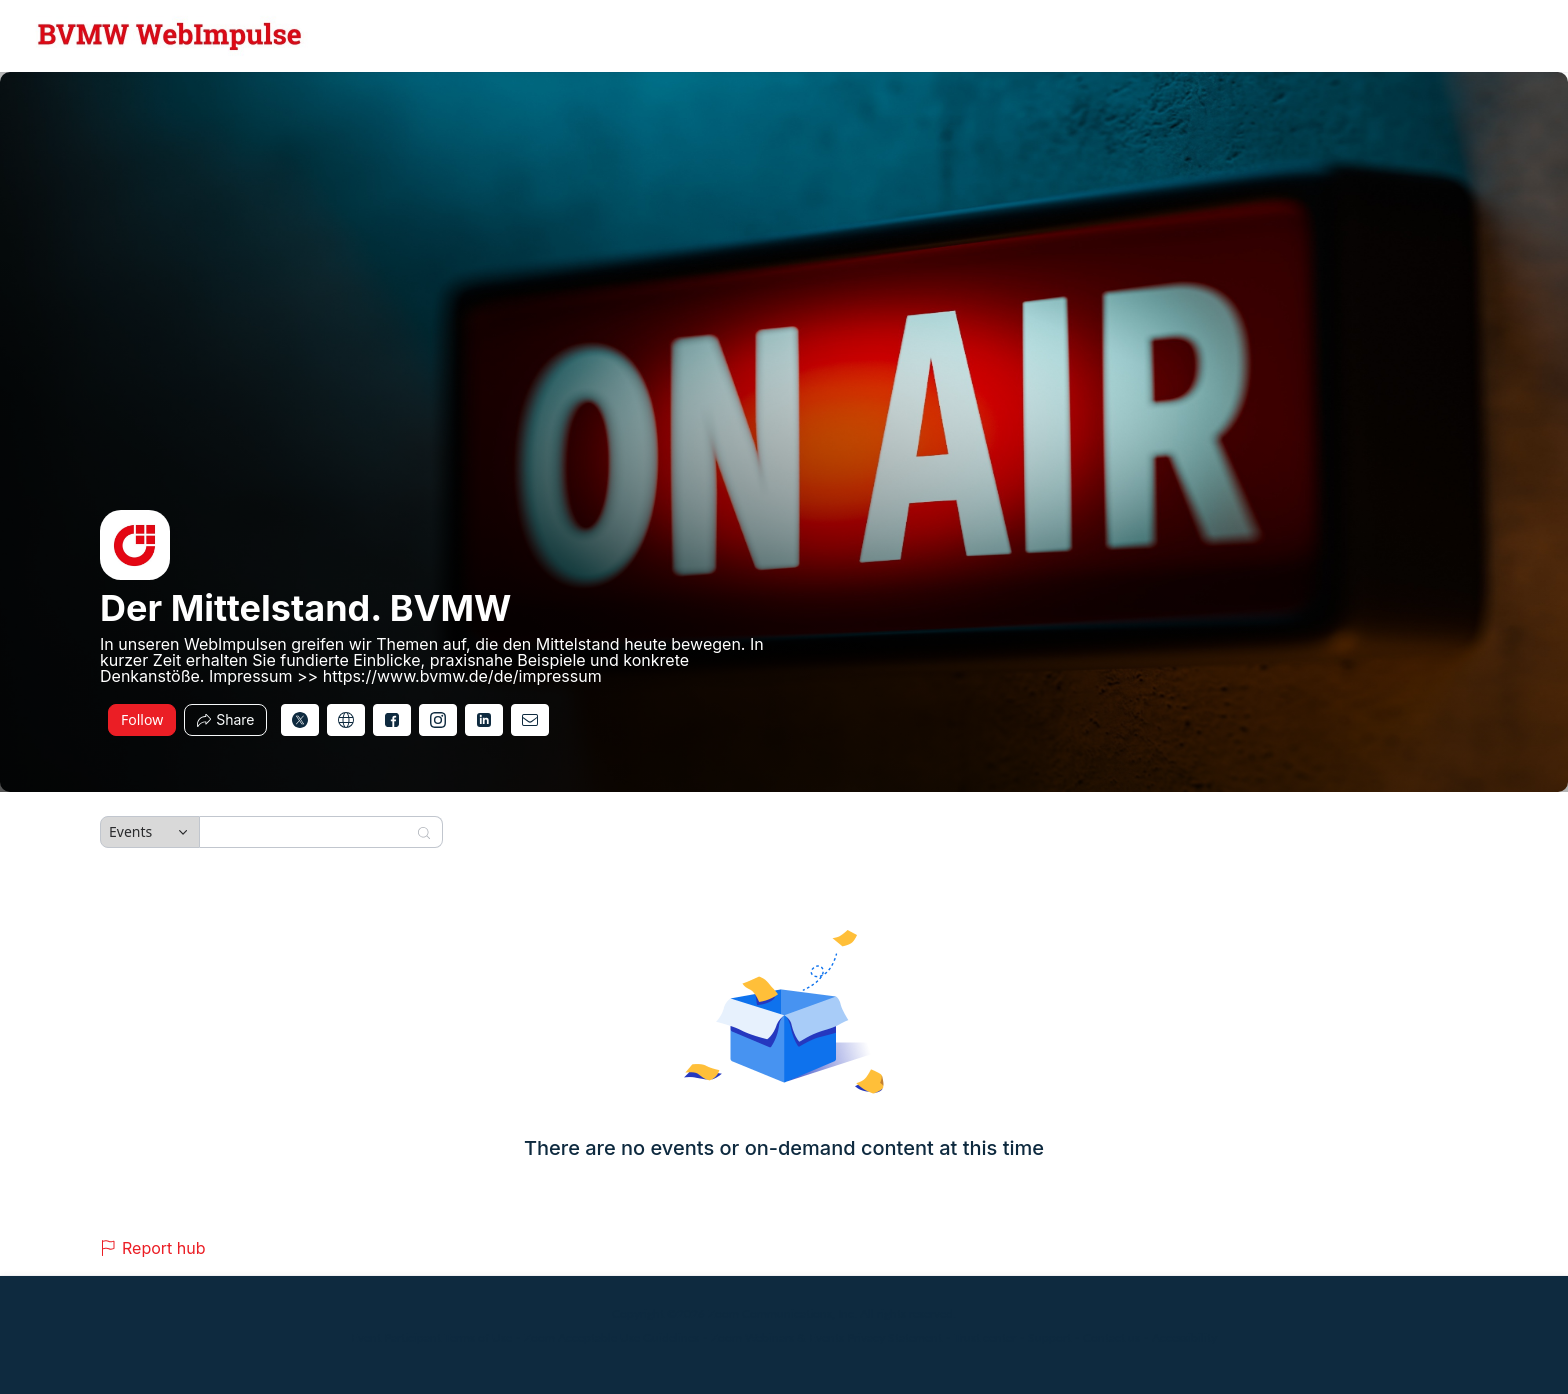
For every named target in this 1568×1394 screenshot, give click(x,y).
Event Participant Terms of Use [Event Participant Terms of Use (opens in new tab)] (431, 1337)
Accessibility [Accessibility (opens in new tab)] (1184, 1337)
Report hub (153, 1248)
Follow (142, 719)
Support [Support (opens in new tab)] (1049, 1337)
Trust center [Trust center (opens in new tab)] (985, 1337)
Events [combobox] (130, 831)
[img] (135, 545)
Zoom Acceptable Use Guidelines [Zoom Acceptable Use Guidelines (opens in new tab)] (611, 1337)
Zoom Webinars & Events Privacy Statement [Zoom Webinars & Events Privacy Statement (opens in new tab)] (826, 1337)
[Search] (308, 832)
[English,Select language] (1495, 36)
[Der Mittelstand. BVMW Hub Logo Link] (170, 36)
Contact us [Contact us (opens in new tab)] (1111, 1337)
